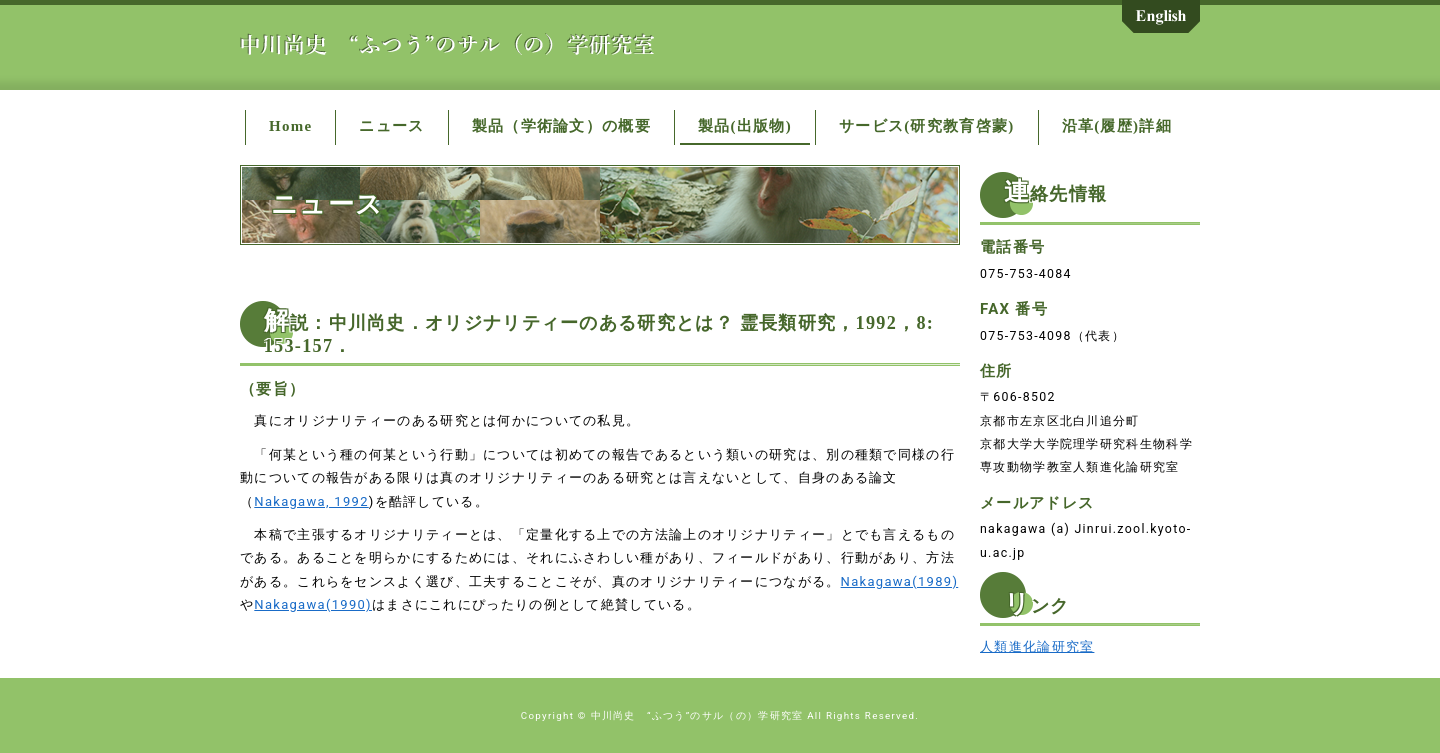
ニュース (391, 126)
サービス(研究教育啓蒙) (927, 126)
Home (290, 126)
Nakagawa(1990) (313, 604)
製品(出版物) (745, 126)
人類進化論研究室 (1037, 646)
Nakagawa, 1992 (311, 501)
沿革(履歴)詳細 (1117, 126)
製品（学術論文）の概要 (561, 126)
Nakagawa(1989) (900, 581)
